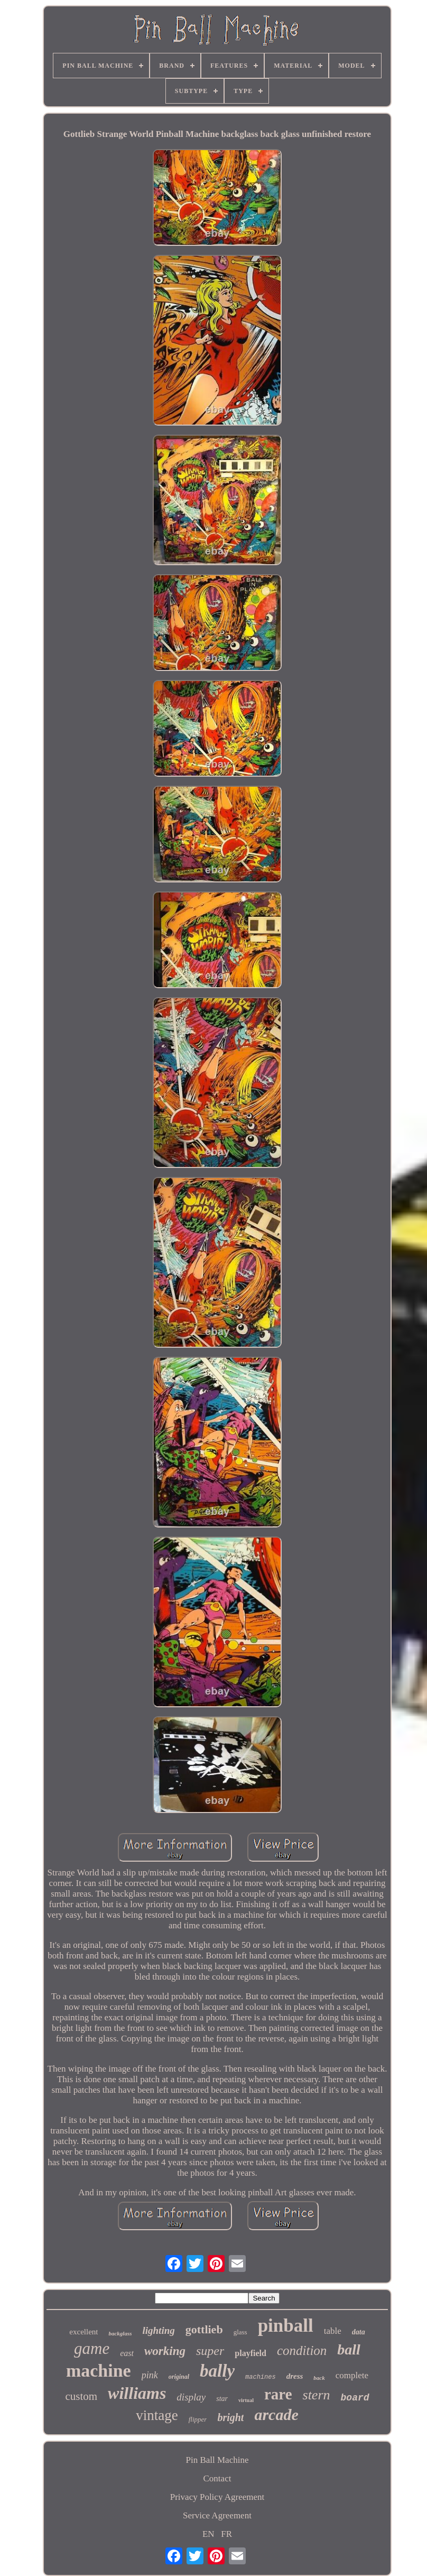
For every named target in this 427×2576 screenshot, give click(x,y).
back (318, 2378)
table (332, 2331)
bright (230, 2417)
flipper (198, 2419)
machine (98, 2370)
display (191, 2397)
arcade (276, 2414)
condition (302, 2350)
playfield (250, 2353)
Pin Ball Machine (216, 2460)
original (179, 2376)
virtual (246, 2400)
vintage (157, 2415)
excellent (83, 2331)
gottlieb (204, 2329)
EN (208, 2534)
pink (150, 2375)
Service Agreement (217, 2515)
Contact (217, 2478)
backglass (120, 2333)
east (127, 2353)
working (164, 2351)
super (210, 2351)
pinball (285, 2325)
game (91, 2348)
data (358, 2332)
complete (352, 2375)
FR (226, 2534)
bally (217, 2370)
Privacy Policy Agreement (217, 2497)
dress (294, 2376)
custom (81, 2396)
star (222, 2399)
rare (278, 2394)
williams (137, 2393)
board (355, 2398)
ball (348, 2349)
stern (316, 2395)
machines (260, 2377)
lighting (158, 2330)
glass (240, 2332)
